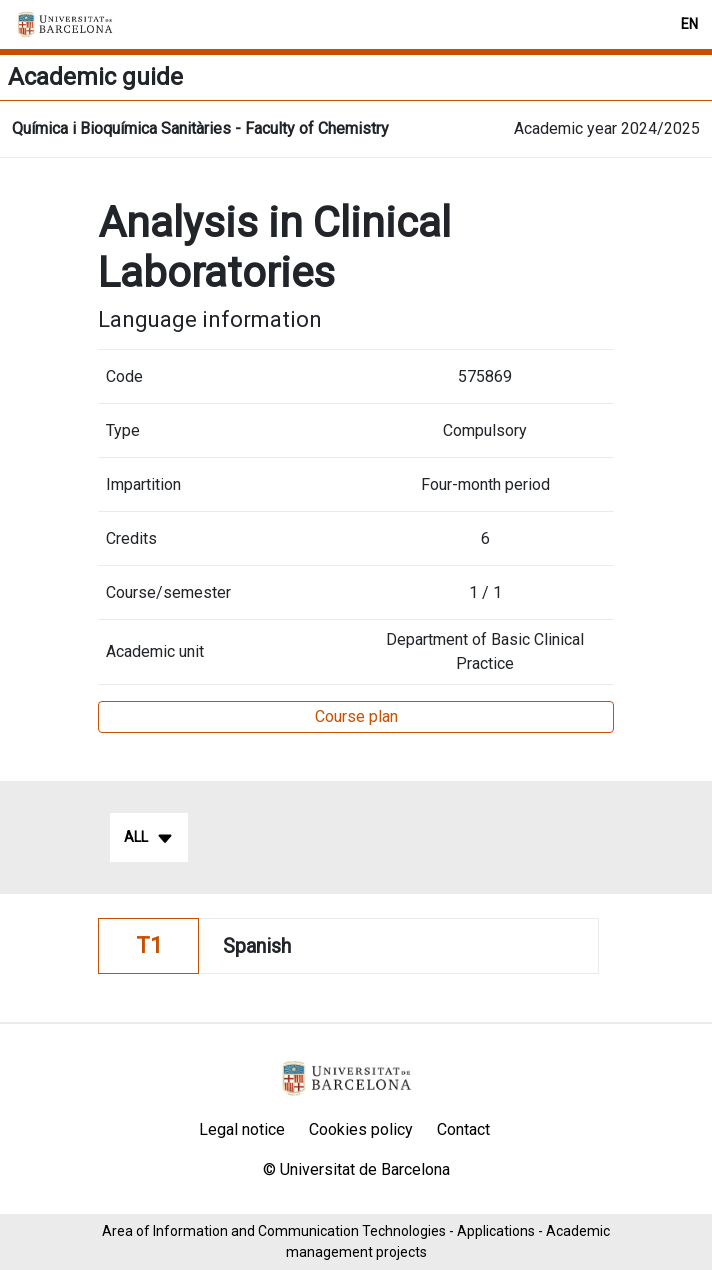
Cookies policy (361, 1129)
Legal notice (242, 1129)
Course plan (356, 716)
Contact (463, 1129)
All (149, 838)
